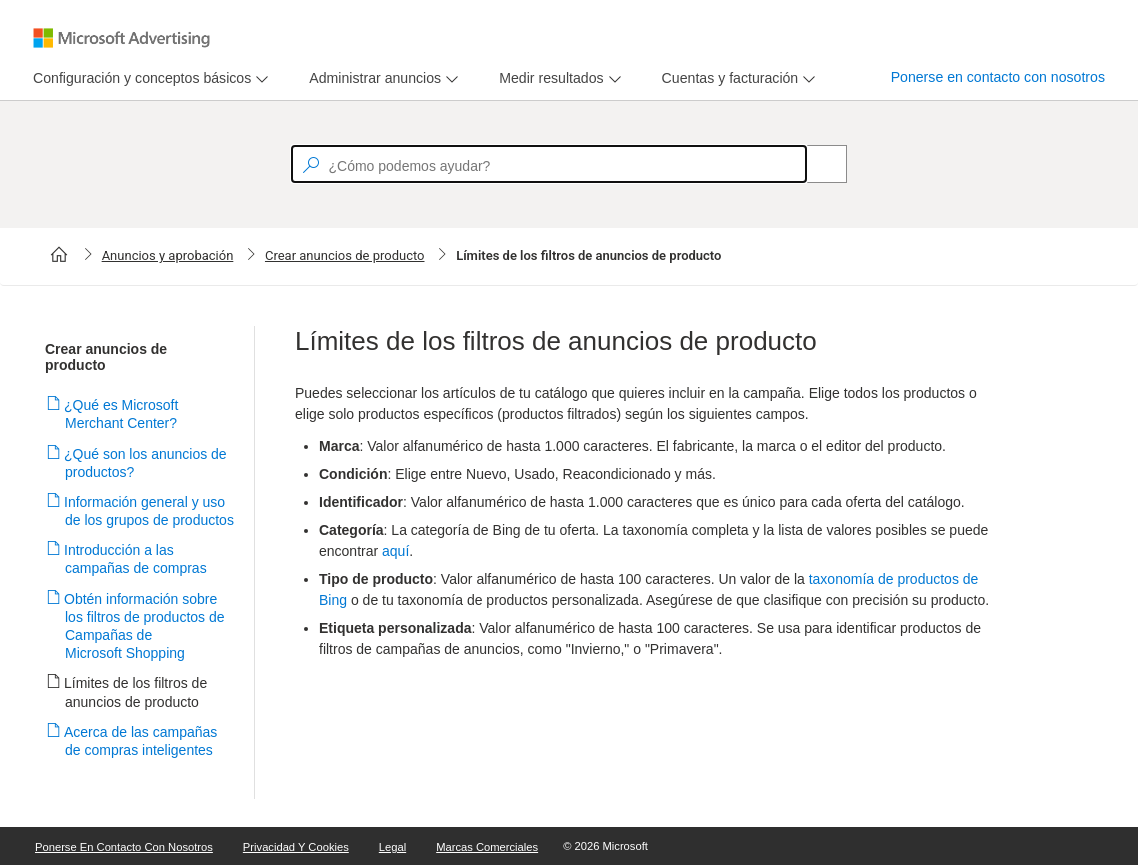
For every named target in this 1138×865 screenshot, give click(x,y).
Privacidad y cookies (296, 847)
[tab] (138, 78)
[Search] (816, 164)
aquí (395, 551)
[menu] (148, 78)
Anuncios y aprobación (168, 255)
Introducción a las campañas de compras (136, 559)
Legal (392, 847)
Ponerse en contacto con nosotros (998, 77)
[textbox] (549, 164)
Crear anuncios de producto (345, 255)
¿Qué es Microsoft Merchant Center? (121, 414)
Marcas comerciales (487, 847)
